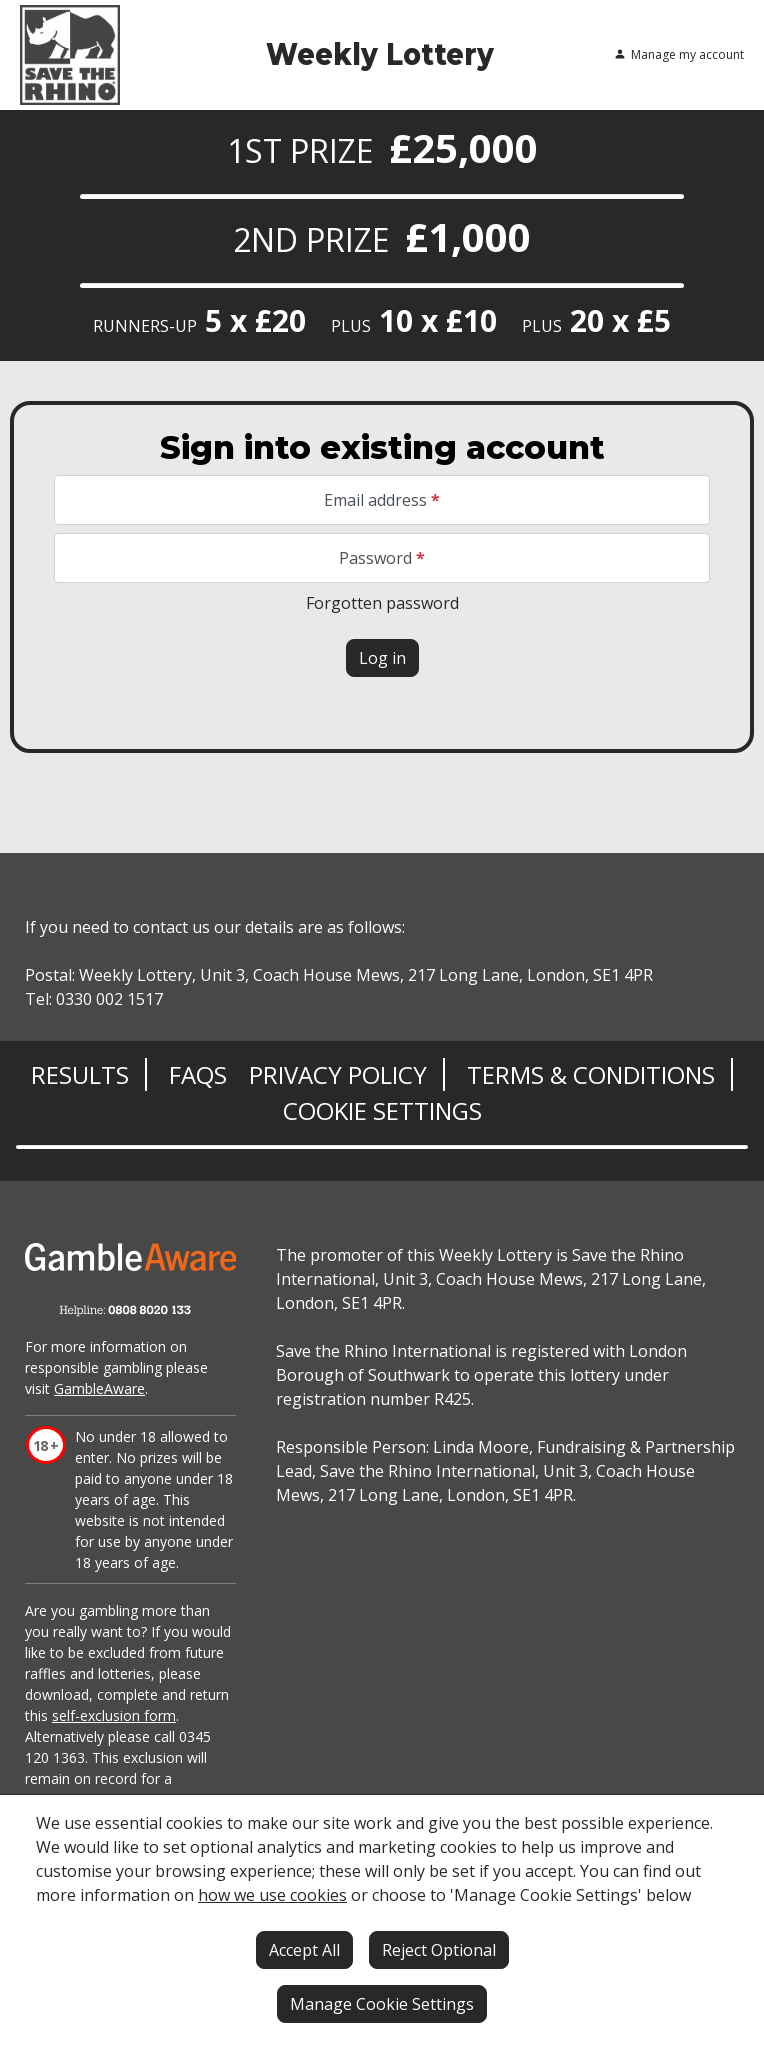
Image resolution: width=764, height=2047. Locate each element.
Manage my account (679, 55)
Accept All (304, 1950)
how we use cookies (272, 1895)
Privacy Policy (338, 1074)
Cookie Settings (382, 1110)
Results (80, 1074)
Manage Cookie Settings (382, 2004)
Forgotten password (382, 603)
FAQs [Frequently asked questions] (198, 1074)
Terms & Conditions (591, 1074)
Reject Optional (439, 1950)
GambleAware (99, 1388)
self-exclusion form (114, 1715)
